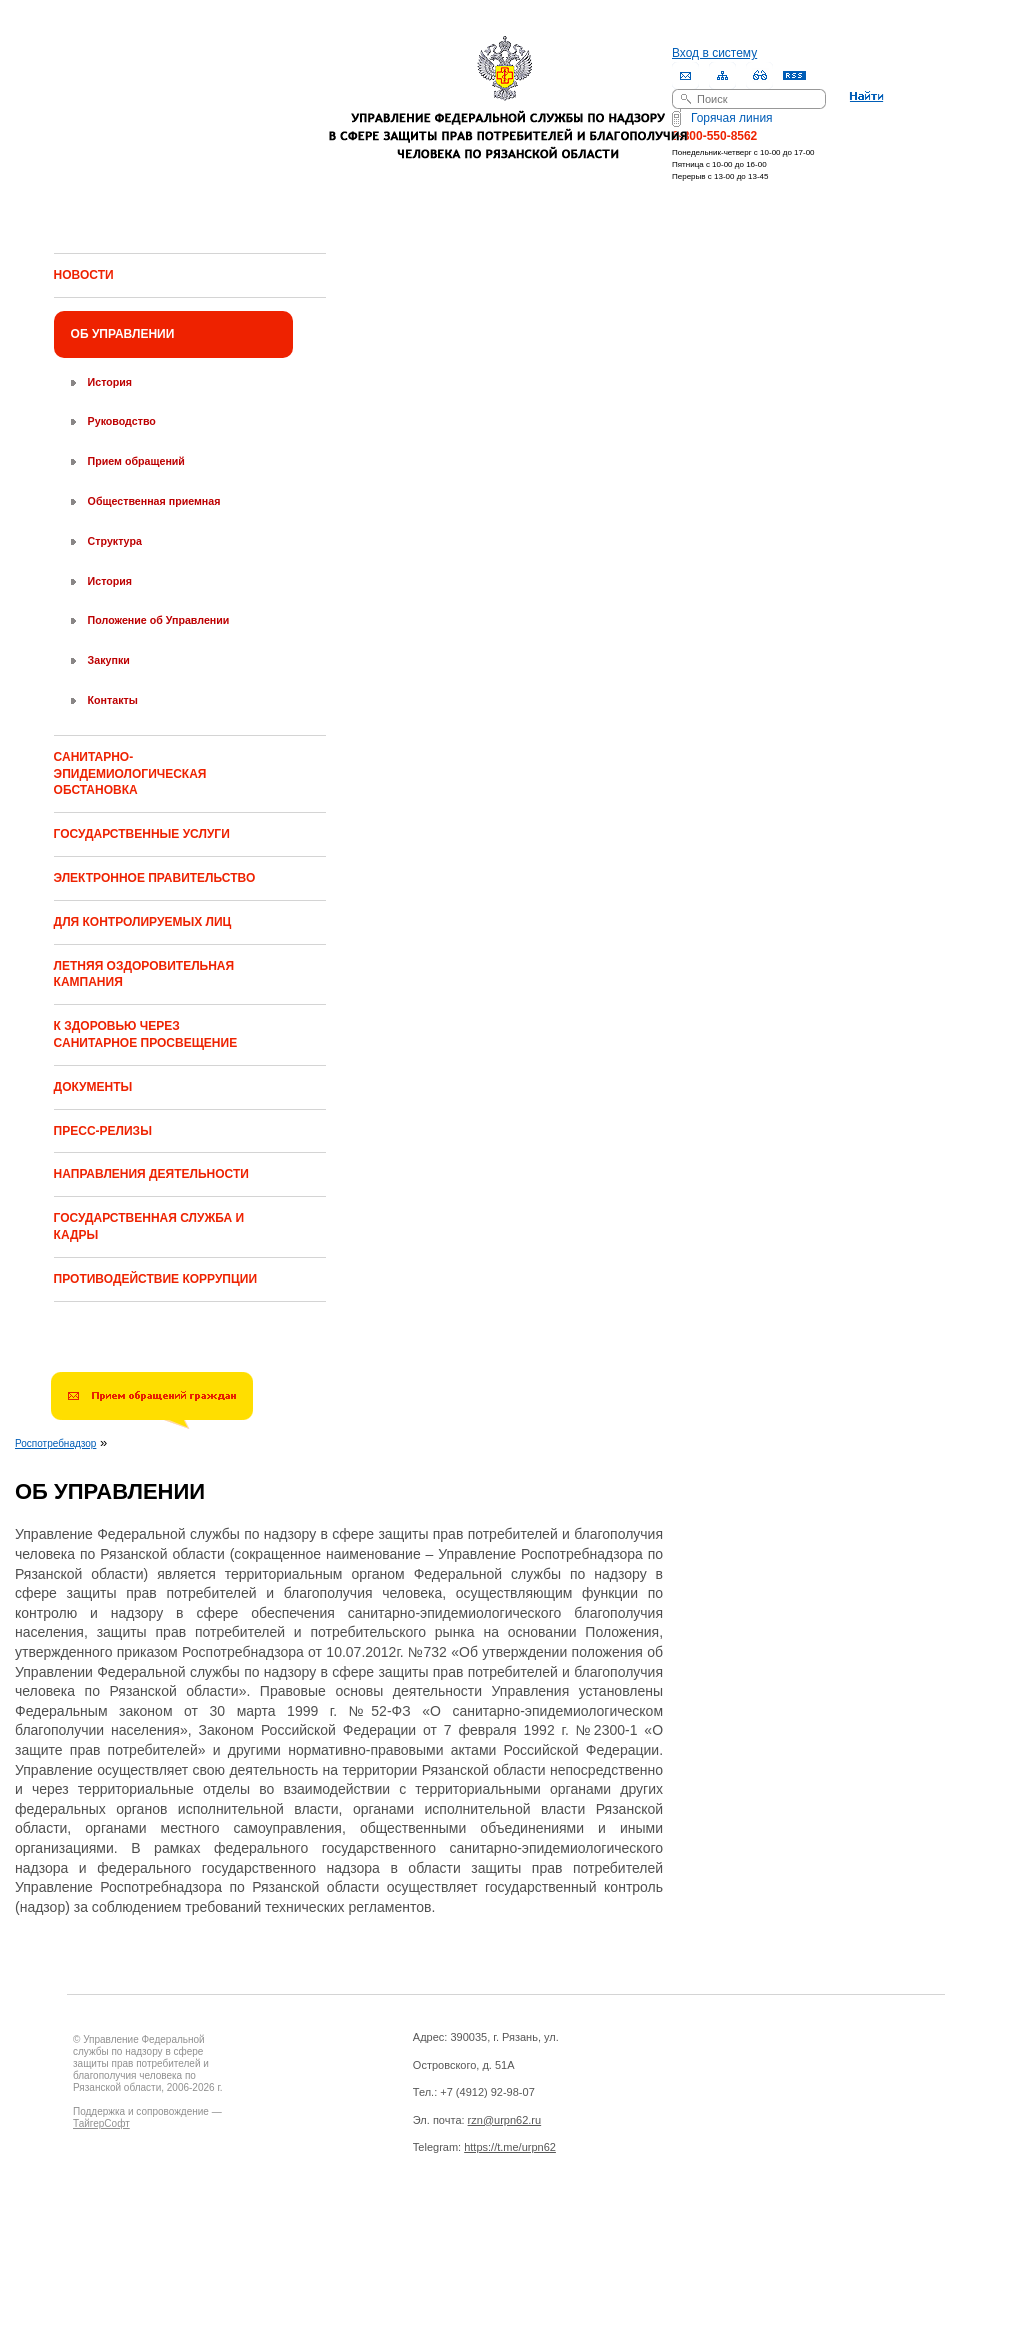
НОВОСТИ (84, 275)
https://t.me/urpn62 (510, 2147)
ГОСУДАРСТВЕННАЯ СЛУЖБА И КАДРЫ (149, 1226)
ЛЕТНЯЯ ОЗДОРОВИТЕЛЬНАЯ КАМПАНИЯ (144, 974)
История (110, 382)
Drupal (160, 2229)
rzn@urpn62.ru (505, 2120)
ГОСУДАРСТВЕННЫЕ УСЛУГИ (142, 834)
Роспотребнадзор (55, 1443)
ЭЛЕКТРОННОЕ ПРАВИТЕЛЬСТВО (155, 878)
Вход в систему (714, 53)
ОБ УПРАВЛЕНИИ (123, 334)
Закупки (109, 660)
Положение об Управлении (159, 620)
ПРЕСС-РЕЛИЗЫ (103, 1131)
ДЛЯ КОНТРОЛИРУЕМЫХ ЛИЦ (143, 922)
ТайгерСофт (101, 2123)
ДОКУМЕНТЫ (93, 1087)
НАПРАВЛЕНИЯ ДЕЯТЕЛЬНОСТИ (151, 1174)
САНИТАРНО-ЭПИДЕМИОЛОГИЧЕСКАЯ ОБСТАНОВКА (130, 774)
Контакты (113, 700)
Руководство (122, 421)
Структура (115, 541)
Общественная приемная (154, 501)
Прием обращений (136, 461)
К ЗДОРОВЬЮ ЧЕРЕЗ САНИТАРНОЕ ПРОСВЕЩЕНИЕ (146, 1034)
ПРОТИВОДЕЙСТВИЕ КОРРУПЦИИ (155, 1279)
